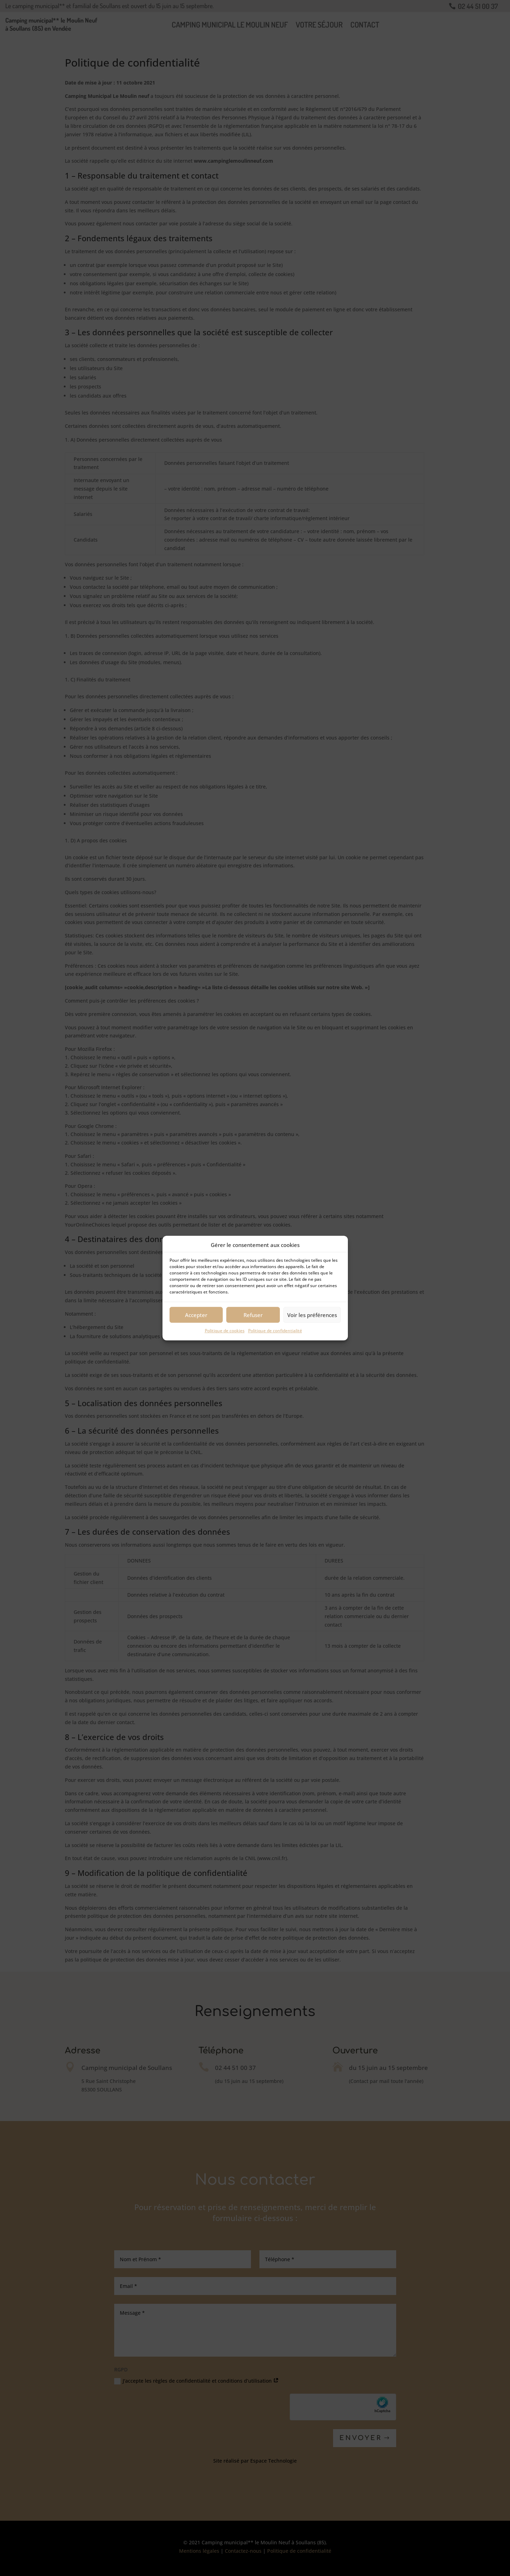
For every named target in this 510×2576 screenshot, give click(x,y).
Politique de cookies (225, 1331)
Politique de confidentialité (275, 1331)
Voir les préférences (312, 1314)
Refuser (253, 1314)
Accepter (196, 1314)
